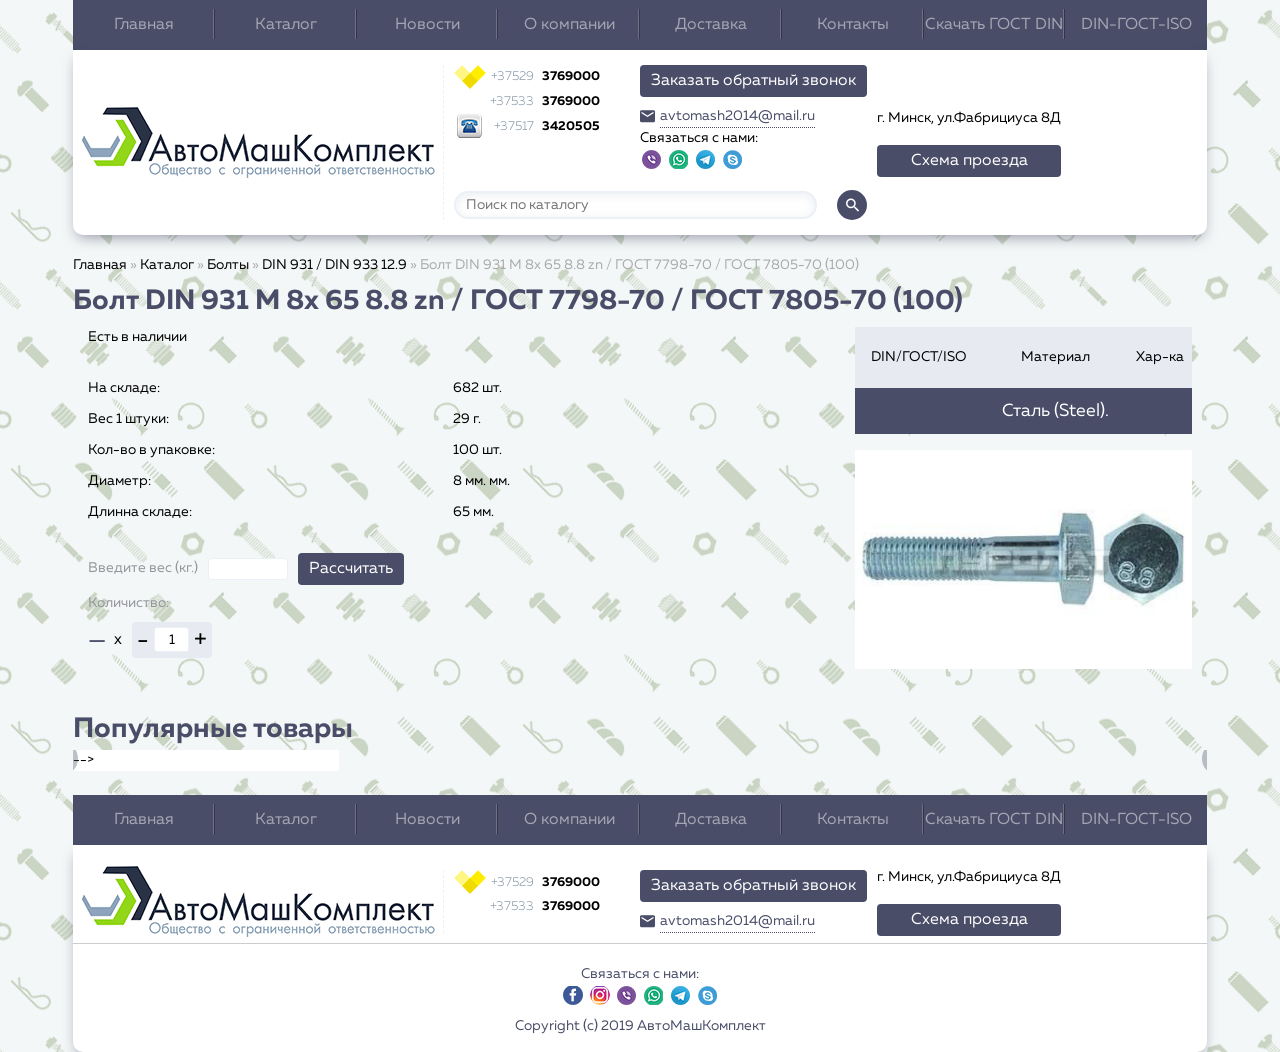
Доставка (711, 25)
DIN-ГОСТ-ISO (1136, 25)
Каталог (286, 25)
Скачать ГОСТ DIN (994, 25)
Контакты (853, 25)
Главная (144, 25)
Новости (427, 25)
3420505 (547, 126)
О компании (569, 25)
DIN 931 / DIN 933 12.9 (334, 265)
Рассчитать (351, 569)
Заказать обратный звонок (753, 81)
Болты (228, 265)
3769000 (545, 76)
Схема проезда (969, 161)
